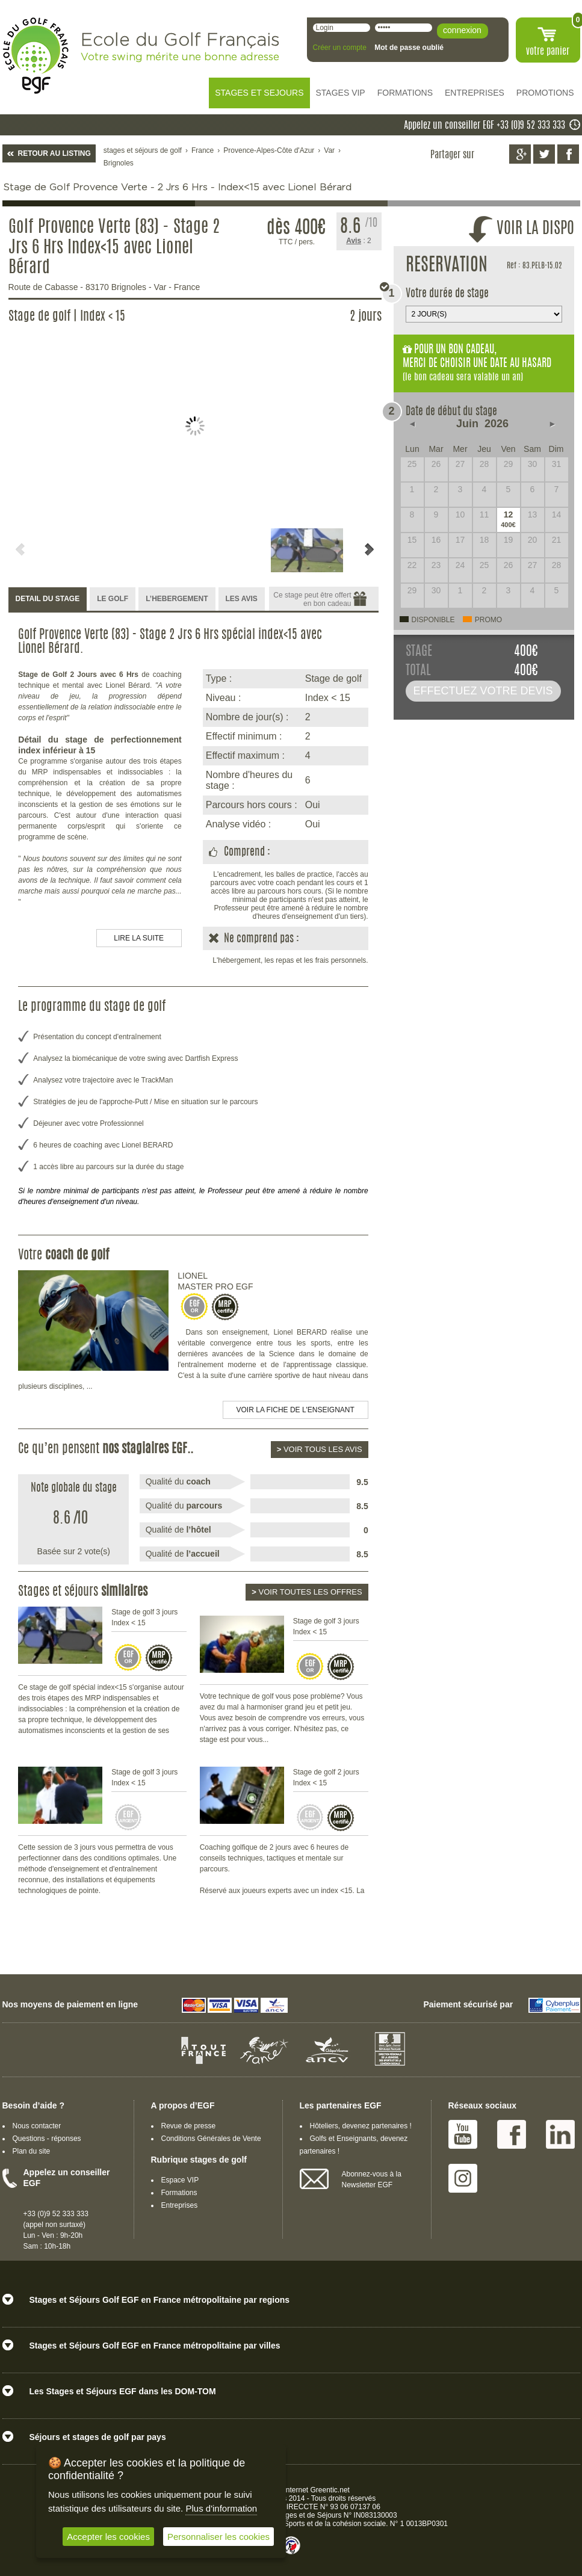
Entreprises (179, 2205)
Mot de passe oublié (409, 47)
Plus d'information (221, 2508)
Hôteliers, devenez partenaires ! (361, 2126)
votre (547, 52)
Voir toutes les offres (307, 1591)
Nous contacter (37, 2126)
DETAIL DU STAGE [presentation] (48, 599)
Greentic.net (330, 2490)
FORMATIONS (405, 92)
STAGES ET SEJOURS (259, 92)
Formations (179, 2192)
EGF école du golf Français (35, 55)
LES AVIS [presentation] (242, 599)
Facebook (511, 2134)
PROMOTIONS (545, 92)
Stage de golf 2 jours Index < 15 (326, 1777)
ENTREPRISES (474, 92)
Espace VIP (180, 2180)
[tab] (47, 599)
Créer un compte (340, 47)
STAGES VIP (340, 92)
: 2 (358, 240)
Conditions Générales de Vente (211, 2138)
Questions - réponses (47, 2138)
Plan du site (32, 2151)
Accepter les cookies (108, 2536)
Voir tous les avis (319, 1449)
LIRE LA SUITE (139, 938)
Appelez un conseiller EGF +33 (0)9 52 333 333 (484, 126)
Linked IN (560, 2134)
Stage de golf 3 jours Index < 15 (144, 1617)
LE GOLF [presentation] (112, 599)
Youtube (462, 2134)
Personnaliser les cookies (218, 2536)
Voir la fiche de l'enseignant (295, 1410)
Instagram (462, 2178)
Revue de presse (188, 2126)
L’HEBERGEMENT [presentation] (177, 599)
